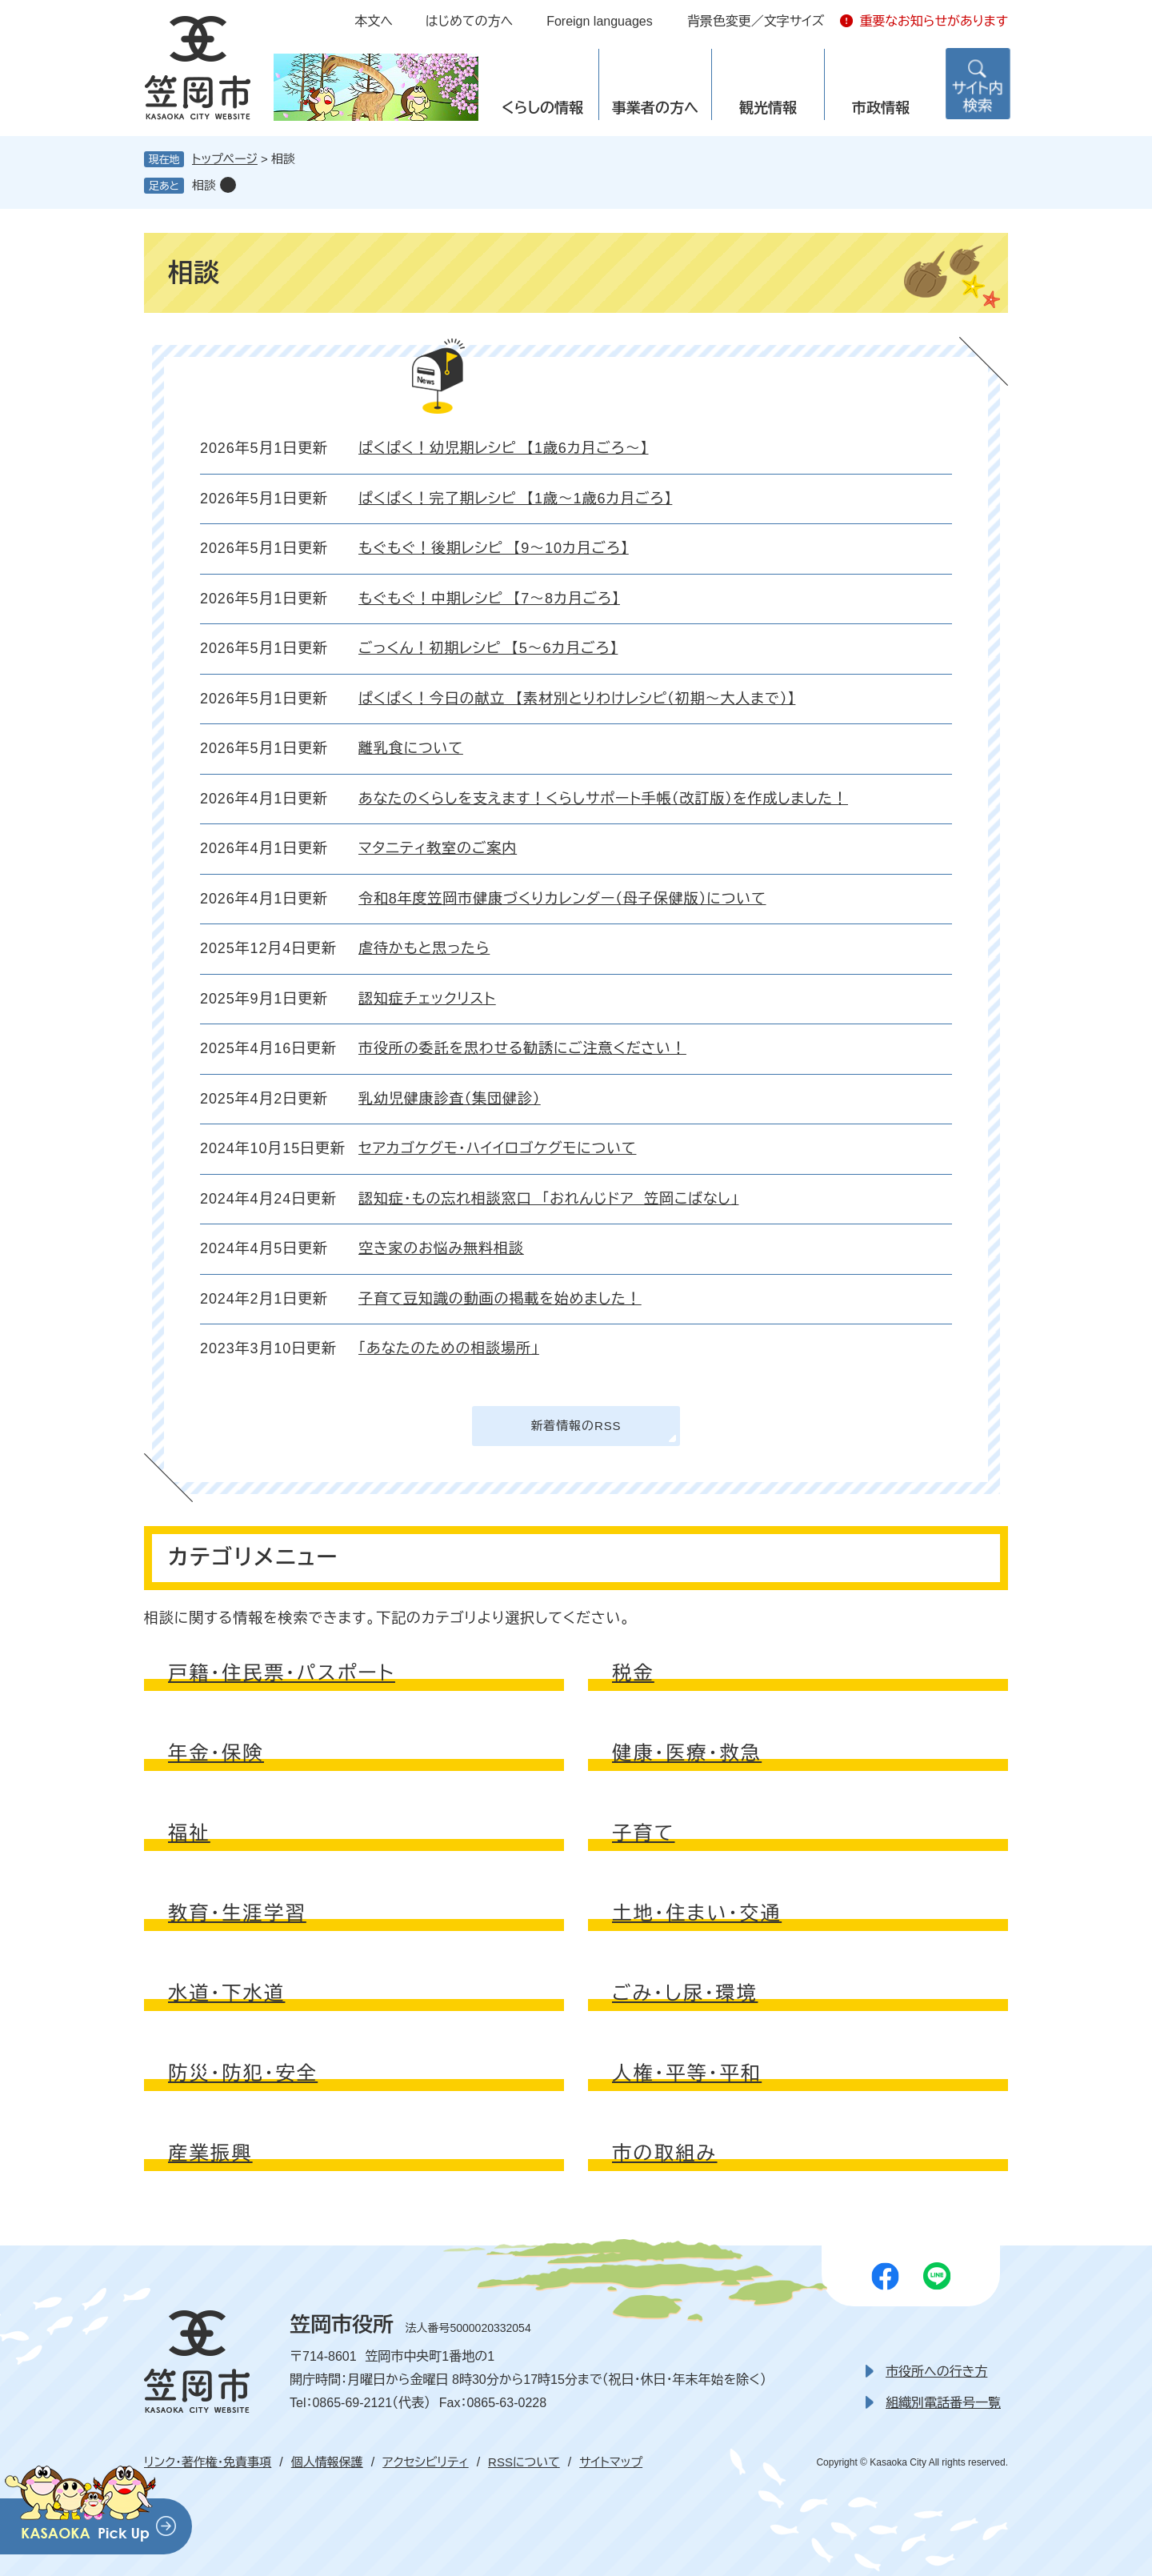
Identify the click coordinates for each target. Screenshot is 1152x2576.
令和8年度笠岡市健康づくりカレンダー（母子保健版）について (562, 899)
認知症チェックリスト (427, 999)
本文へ (373, 21)
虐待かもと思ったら (424, 948)
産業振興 (210, 2153)
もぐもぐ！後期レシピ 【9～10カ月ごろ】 (493, 548)
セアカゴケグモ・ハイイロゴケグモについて (497, 1148)
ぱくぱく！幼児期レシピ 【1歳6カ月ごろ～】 (503, 448)
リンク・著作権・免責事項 (207, 2462)
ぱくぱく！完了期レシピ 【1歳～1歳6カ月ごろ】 (515, 499)
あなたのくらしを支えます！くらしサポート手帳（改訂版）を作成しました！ (603, 799)
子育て (643, 1833)
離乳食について (410, 748)
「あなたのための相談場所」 (448, 1348)
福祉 (189, 1833)
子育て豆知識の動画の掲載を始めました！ (500, 1299)
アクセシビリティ (425, 2462)
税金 (633, 1673)
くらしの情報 (542, 108)
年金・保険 (216, 1753)
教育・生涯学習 (237, 1913)
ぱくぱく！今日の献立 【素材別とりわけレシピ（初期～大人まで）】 (576, 699)
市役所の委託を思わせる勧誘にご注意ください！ (522, 1048)
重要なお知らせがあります (933, 21)
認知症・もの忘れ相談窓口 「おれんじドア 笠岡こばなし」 (548, 1199)
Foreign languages (599, 21)
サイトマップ (610, 2462)
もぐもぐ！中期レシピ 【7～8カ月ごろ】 (489, 599)
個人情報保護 (327, 2462)
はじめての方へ (469, 21)
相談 (204, 185)
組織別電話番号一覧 (943, 2403)
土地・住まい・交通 (697, 1913)
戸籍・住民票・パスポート (281, 1673)
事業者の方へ (655, 108)
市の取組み (665, 2153)
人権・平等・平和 (687, 2073)
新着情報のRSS (575, 1425)
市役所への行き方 (936, 2371)
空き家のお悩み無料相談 (441, 1248)
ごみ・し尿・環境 (685, 1993)
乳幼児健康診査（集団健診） (449, 1099)
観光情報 (768, 108)
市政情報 (881, 108)
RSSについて (524, 2462)
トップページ (225, 159)
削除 (228, 185)
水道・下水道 (226, 1993)
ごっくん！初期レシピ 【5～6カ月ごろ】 (488, 648)
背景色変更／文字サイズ (756, 21)
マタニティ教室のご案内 (437, 848)
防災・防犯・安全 (243, 2073)
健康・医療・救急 (687, 1753)
